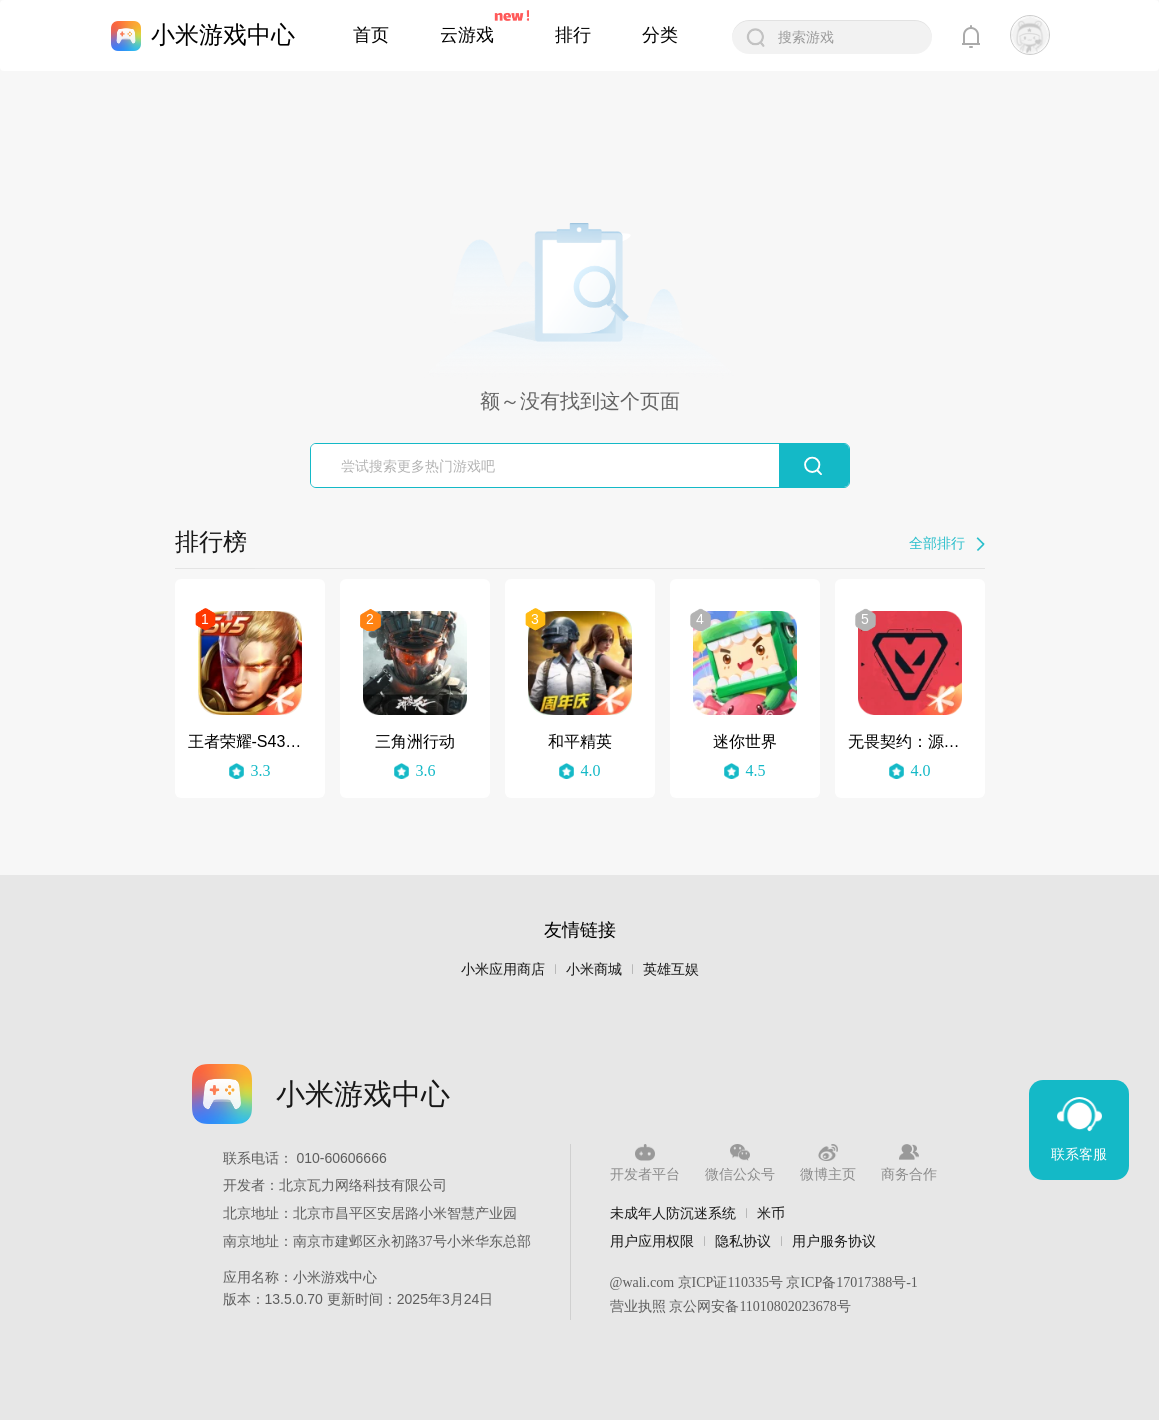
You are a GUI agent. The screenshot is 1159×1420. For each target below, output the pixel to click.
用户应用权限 (652, 1241)
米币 (771, 1213)
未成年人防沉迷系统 (673, 1213)
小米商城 (594, 969)
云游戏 (467, 35)
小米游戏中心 (223, 34)
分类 (660, 35)
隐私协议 (743, 1241)
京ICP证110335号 (730, 1282)
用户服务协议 (834, 1241)
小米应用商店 (503, 969)
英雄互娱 (671, 969)
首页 (371, 35)
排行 (573, 35)
